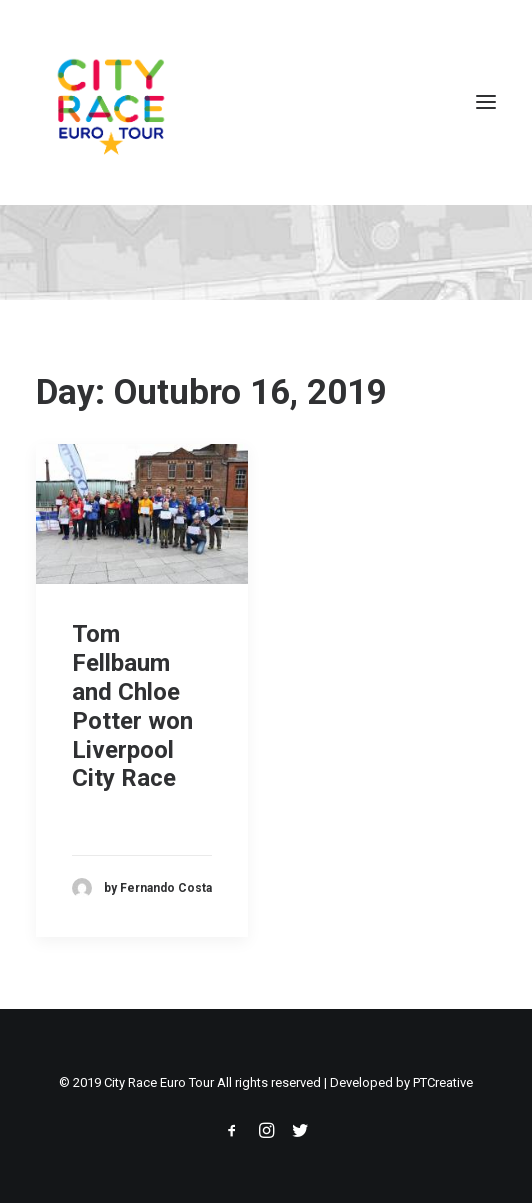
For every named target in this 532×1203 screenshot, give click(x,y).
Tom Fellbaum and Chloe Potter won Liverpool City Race (132, 706)
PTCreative (443, 1082)
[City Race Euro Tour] (111, 102)
